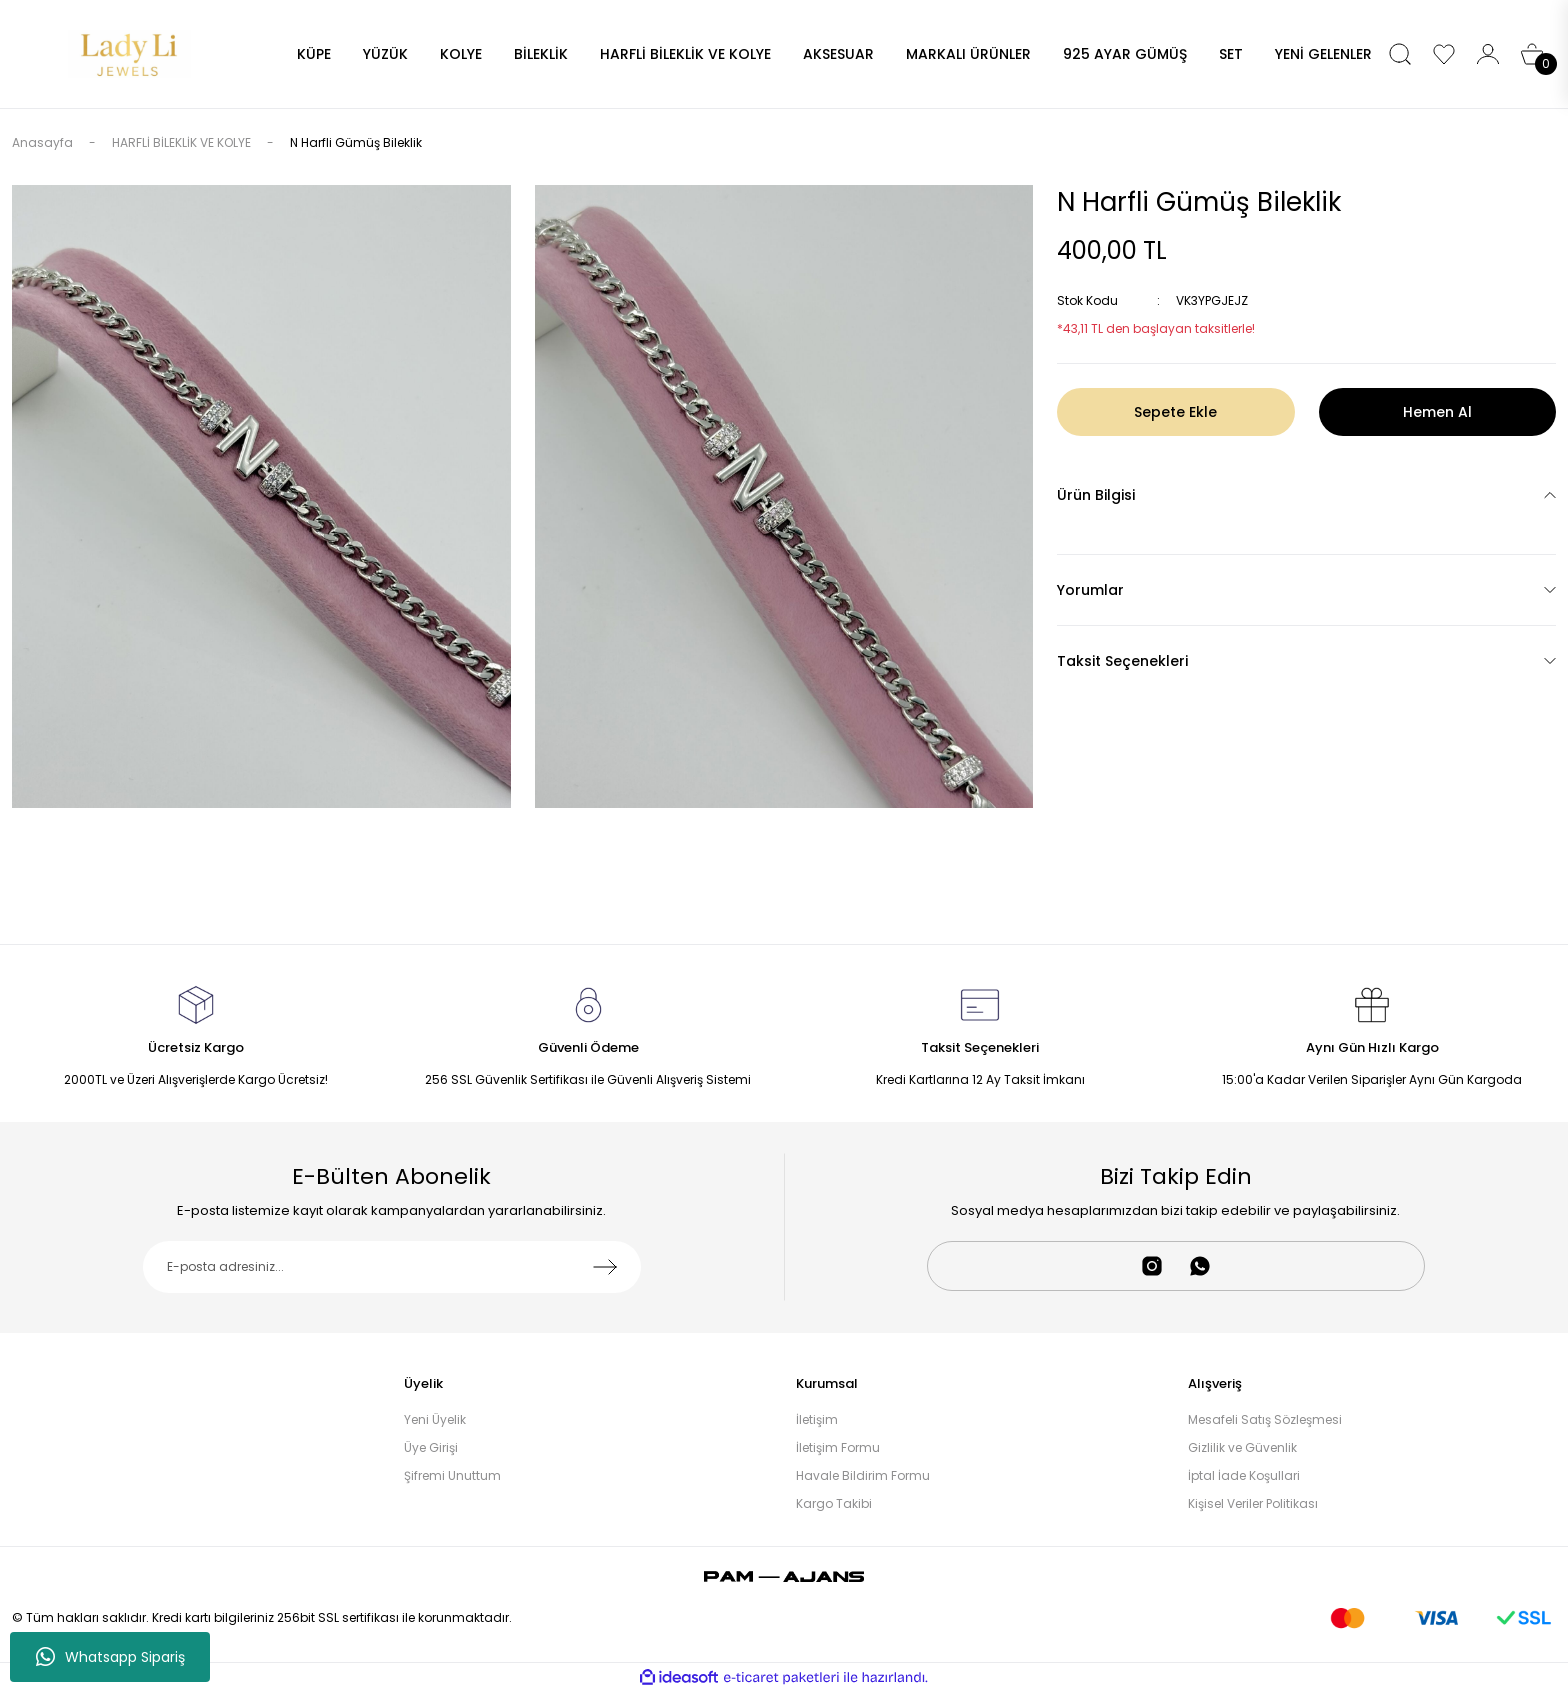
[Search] (1400, 54)
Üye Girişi (431, 1447)
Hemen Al (1437, 412)
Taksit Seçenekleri (1122, 661)
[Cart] (1532, 54)
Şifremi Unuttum (452, 1475)
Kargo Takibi (834, 1503)
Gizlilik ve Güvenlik (1242, 1447)
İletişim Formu (838, 1447)
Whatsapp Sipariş (110, 1657)
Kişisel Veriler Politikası (1253, 1503)
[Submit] (605, 1267)
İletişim (817, 1419)
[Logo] (130, 52)
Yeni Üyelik (435, 1419)
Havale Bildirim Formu (863, 1475)
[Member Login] (1488, 54)
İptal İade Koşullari (1244, 1475)
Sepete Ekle (1175, 412)
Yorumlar (1090, 590)
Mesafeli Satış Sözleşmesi (1265, 1419)
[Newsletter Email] (392, 1267)
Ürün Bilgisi (1096, 495)
